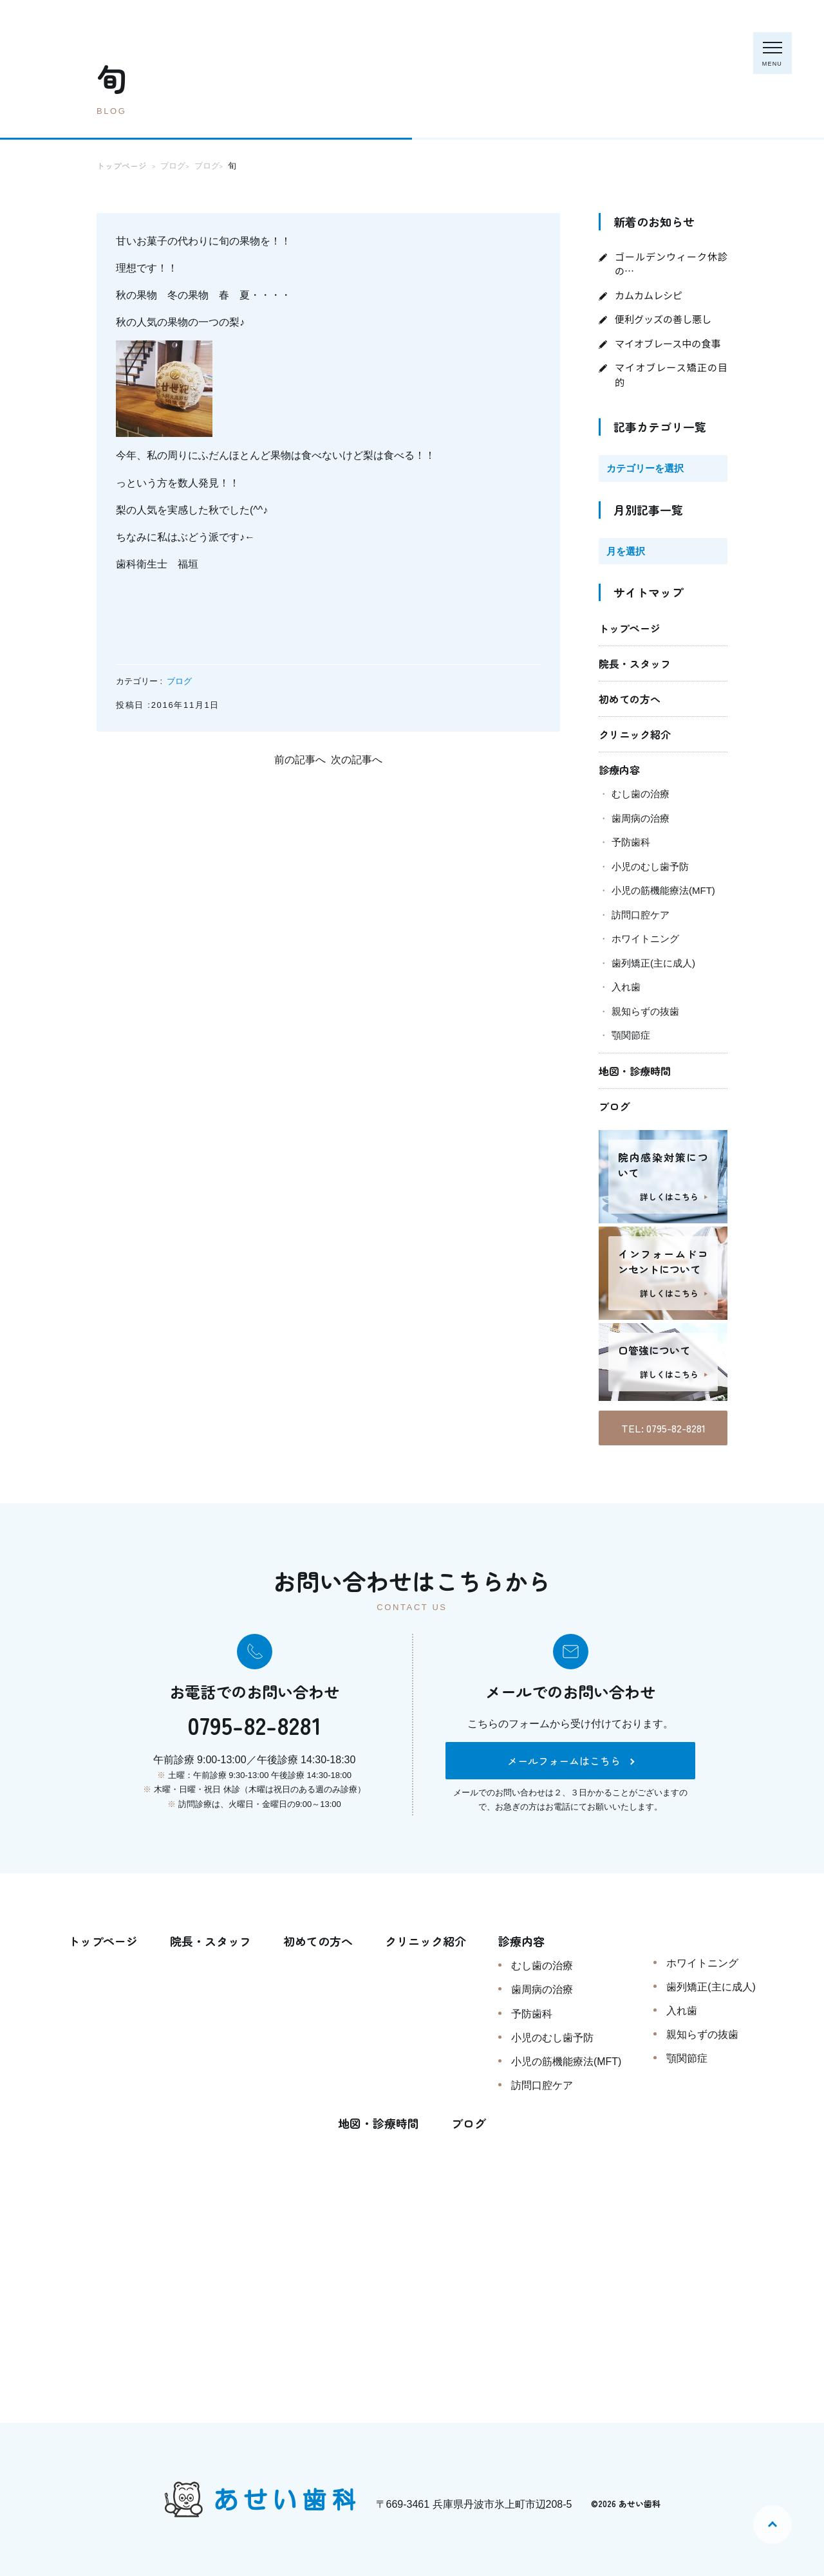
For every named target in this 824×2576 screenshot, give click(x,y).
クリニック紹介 (635, 734)
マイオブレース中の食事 (667, 343)
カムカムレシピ (648, 295)
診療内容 (619, 769)
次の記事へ (356, 759)
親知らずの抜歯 (645, 1011)
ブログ (179, 681)
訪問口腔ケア (641, 914)
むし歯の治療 (641, 793)
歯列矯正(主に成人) (653, 963)
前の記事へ (300, 759)
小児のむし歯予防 (650, 866)
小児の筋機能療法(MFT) (663, 890)
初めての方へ (629, 699)
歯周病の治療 (641, 818)
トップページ (629, 628)
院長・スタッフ (635, 663)
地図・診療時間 (635, 1071)
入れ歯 (626, 986)
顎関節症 (631, 1035)
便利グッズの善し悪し (663, 319)
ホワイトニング (645, 938)
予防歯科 (631, 842)
